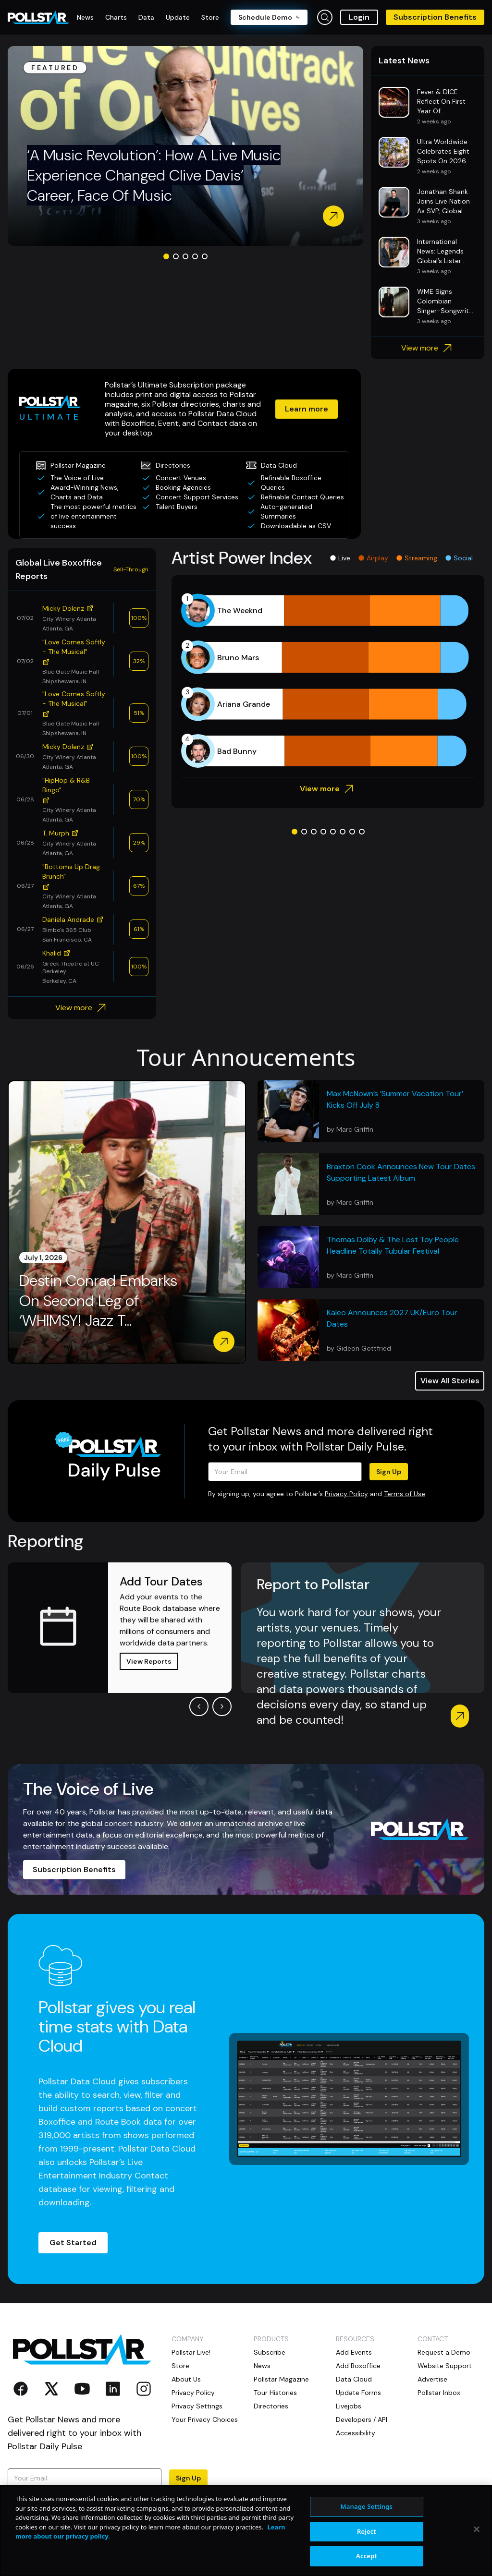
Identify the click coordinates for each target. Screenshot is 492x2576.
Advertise (432, 2379)
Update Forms (358, 2392)
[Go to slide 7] (352, 831)
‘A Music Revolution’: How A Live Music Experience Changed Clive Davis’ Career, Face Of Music (154, 175)
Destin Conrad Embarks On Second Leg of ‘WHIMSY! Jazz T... (98, 1300)
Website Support (445, 2365)
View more (428, 348)
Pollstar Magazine (281, 2379)
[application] (328, 681)
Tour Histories (275, 2392)
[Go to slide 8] (362, 831)
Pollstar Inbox (439, 2392)
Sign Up (388, 1471)
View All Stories (450, 1381)
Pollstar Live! (191, 2352)
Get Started (73, 2242)
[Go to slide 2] (176, 256)
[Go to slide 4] (195, 256)
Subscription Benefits (435, 17)
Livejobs (348, 2406)
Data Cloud (354, 2379)
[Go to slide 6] (342, 831)
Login (359, 17)
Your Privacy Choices (205, 2419)
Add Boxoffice (358, 2365)
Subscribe (269, 2352)
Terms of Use (404, 1493)
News (262, 2365)
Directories (271, 2406)
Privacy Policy (346, 1493)
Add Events (354, 2352)
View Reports (149, 1661)
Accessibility (355, 2433)
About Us (186, 2379)
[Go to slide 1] (166, 256)
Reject (366, 2531)
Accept (366, 2556)
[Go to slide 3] (185, 256)
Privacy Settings (197, 2406)
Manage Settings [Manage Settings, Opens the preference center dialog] (367, 2506)
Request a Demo (444, 2352)
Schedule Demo (269, 17)
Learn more (306, 409)
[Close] (476, 2529)
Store (180, 2365)
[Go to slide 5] (205, 256)
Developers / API (361, 2419)
